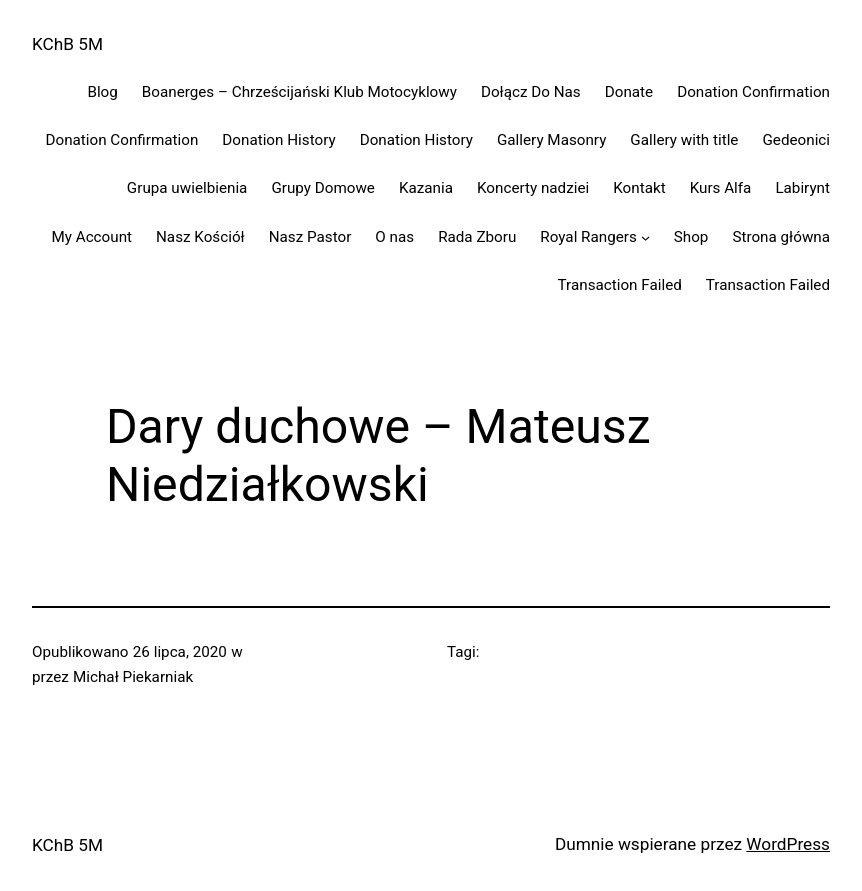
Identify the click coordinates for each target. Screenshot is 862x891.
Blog (102, 92)
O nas (394, 237)
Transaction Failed (620, 285)
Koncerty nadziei (533, 188)
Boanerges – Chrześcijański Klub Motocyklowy (299, 92)
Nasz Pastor (310, 237)
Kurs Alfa (721, 188)
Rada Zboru (477, 237)
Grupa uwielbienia (187, 188)
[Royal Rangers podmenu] (645, 236)
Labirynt (802, 188)
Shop (691, 237)
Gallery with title (684, 140)
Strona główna (781, 237)
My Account (91, 237)
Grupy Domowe (323, 188)
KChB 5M (67, 44)
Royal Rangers (588, 237)
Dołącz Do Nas (531, 92)
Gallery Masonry (551, 140)
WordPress (788, 844)
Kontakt (639, 188)
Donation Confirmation (753, 92)
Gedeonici (796, 140)
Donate (629, 92)
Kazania (426, 188)
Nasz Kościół (200, 237)
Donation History (278, 140)
